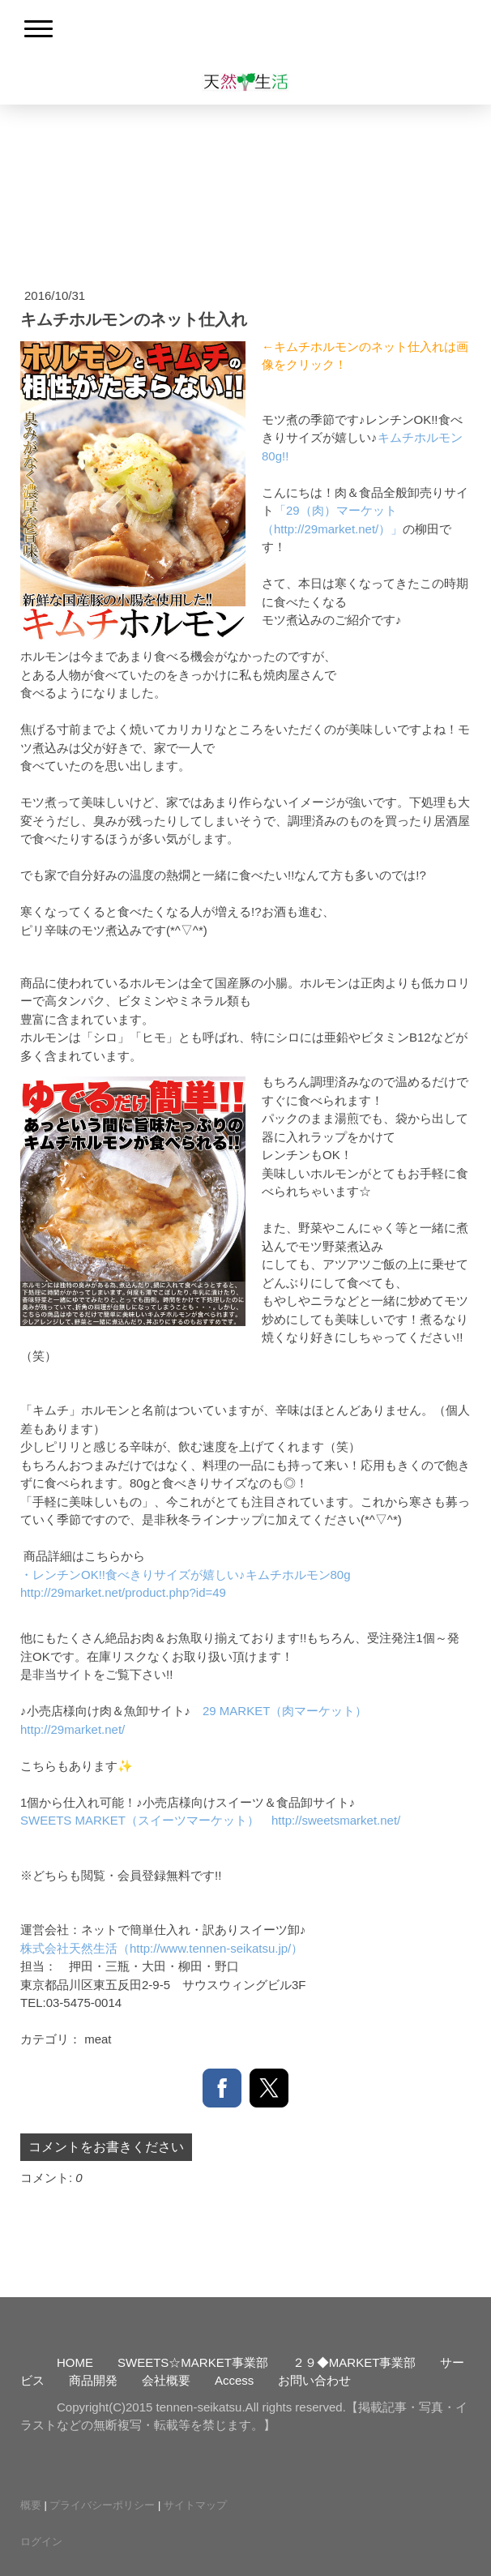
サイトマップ (195, 2505)
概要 (30, 2505)
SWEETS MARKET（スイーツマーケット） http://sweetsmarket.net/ (210, 1820)
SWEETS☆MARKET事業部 (192, 2362)
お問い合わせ (314, 2380)
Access (234, 2380)
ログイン (41, 2541)
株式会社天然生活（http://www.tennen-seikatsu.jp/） (161, 1948)
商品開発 (93, 2380)
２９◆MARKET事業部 (354, 2362)
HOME (75, 2362)
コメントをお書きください (106, 2147)
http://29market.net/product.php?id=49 (123, 1592)
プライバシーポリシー (102, 2505)
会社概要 (166, 2380)
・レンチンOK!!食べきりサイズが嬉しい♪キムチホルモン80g (185, 1574)
